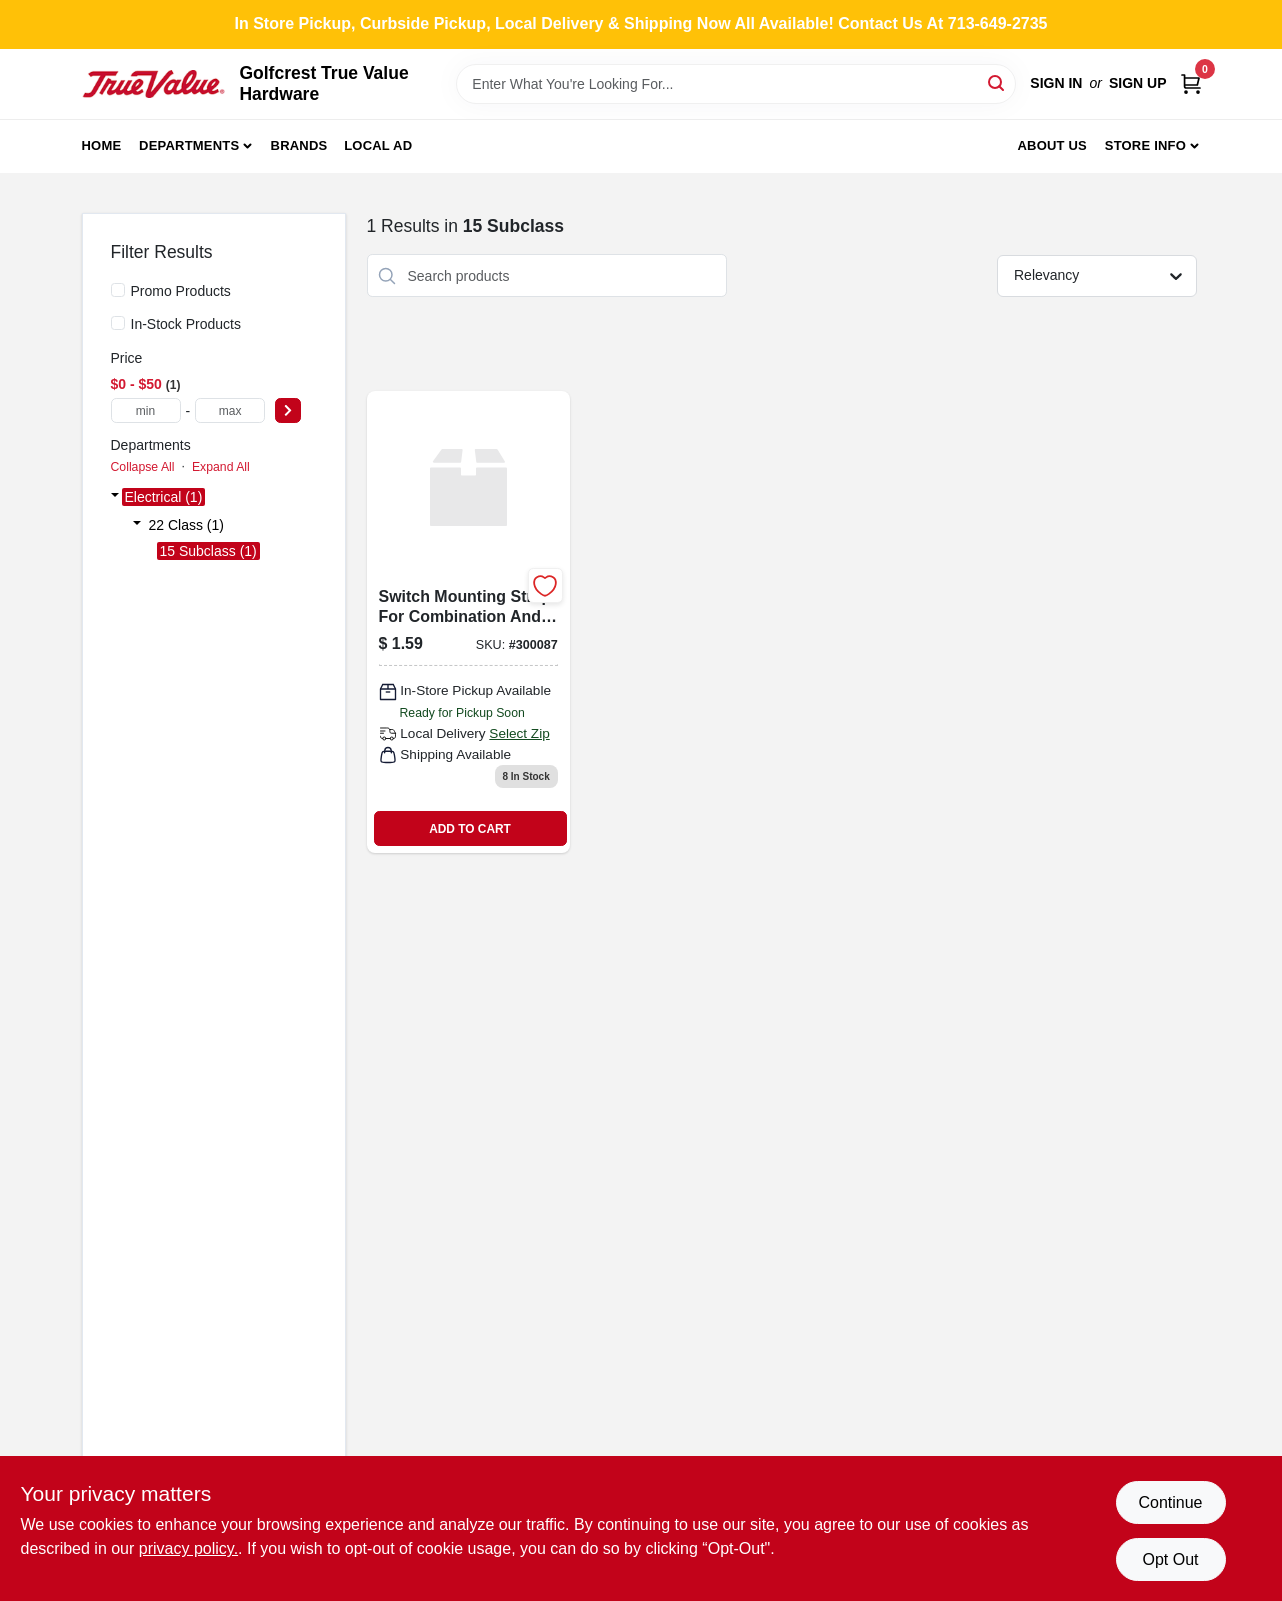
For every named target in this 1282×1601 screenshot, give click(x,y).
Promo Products (181, 291)
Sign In (1056, 83)
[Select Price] (288, 410)
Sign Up (1138, 83)
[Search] (997, 82)
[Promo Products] (118, 290)
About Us (1052, 145)
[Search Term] (736, 84)
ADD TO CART (470, 829)
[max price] (230, 410)
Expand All (221, 467)
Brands (299, 145)
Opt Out (1170, 1559)
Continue (1170, 1502)
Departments (189, 145)
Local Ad (378, 145)
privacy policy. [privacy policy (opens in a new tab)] (188, 1548)
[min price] (146, 410)
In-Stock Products (186, 324)
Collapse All (143, 467)
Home (102, 145)
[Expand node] (115, 497)
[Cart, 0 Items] (1191, 83)
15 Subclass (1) (208, 551)
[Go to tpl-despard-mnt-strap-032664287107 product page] (468, 622)
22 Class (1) (186, 525)
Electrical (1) (164, 497)
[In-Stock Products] (118, 323)
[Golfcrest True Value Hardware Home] (154, 84)
